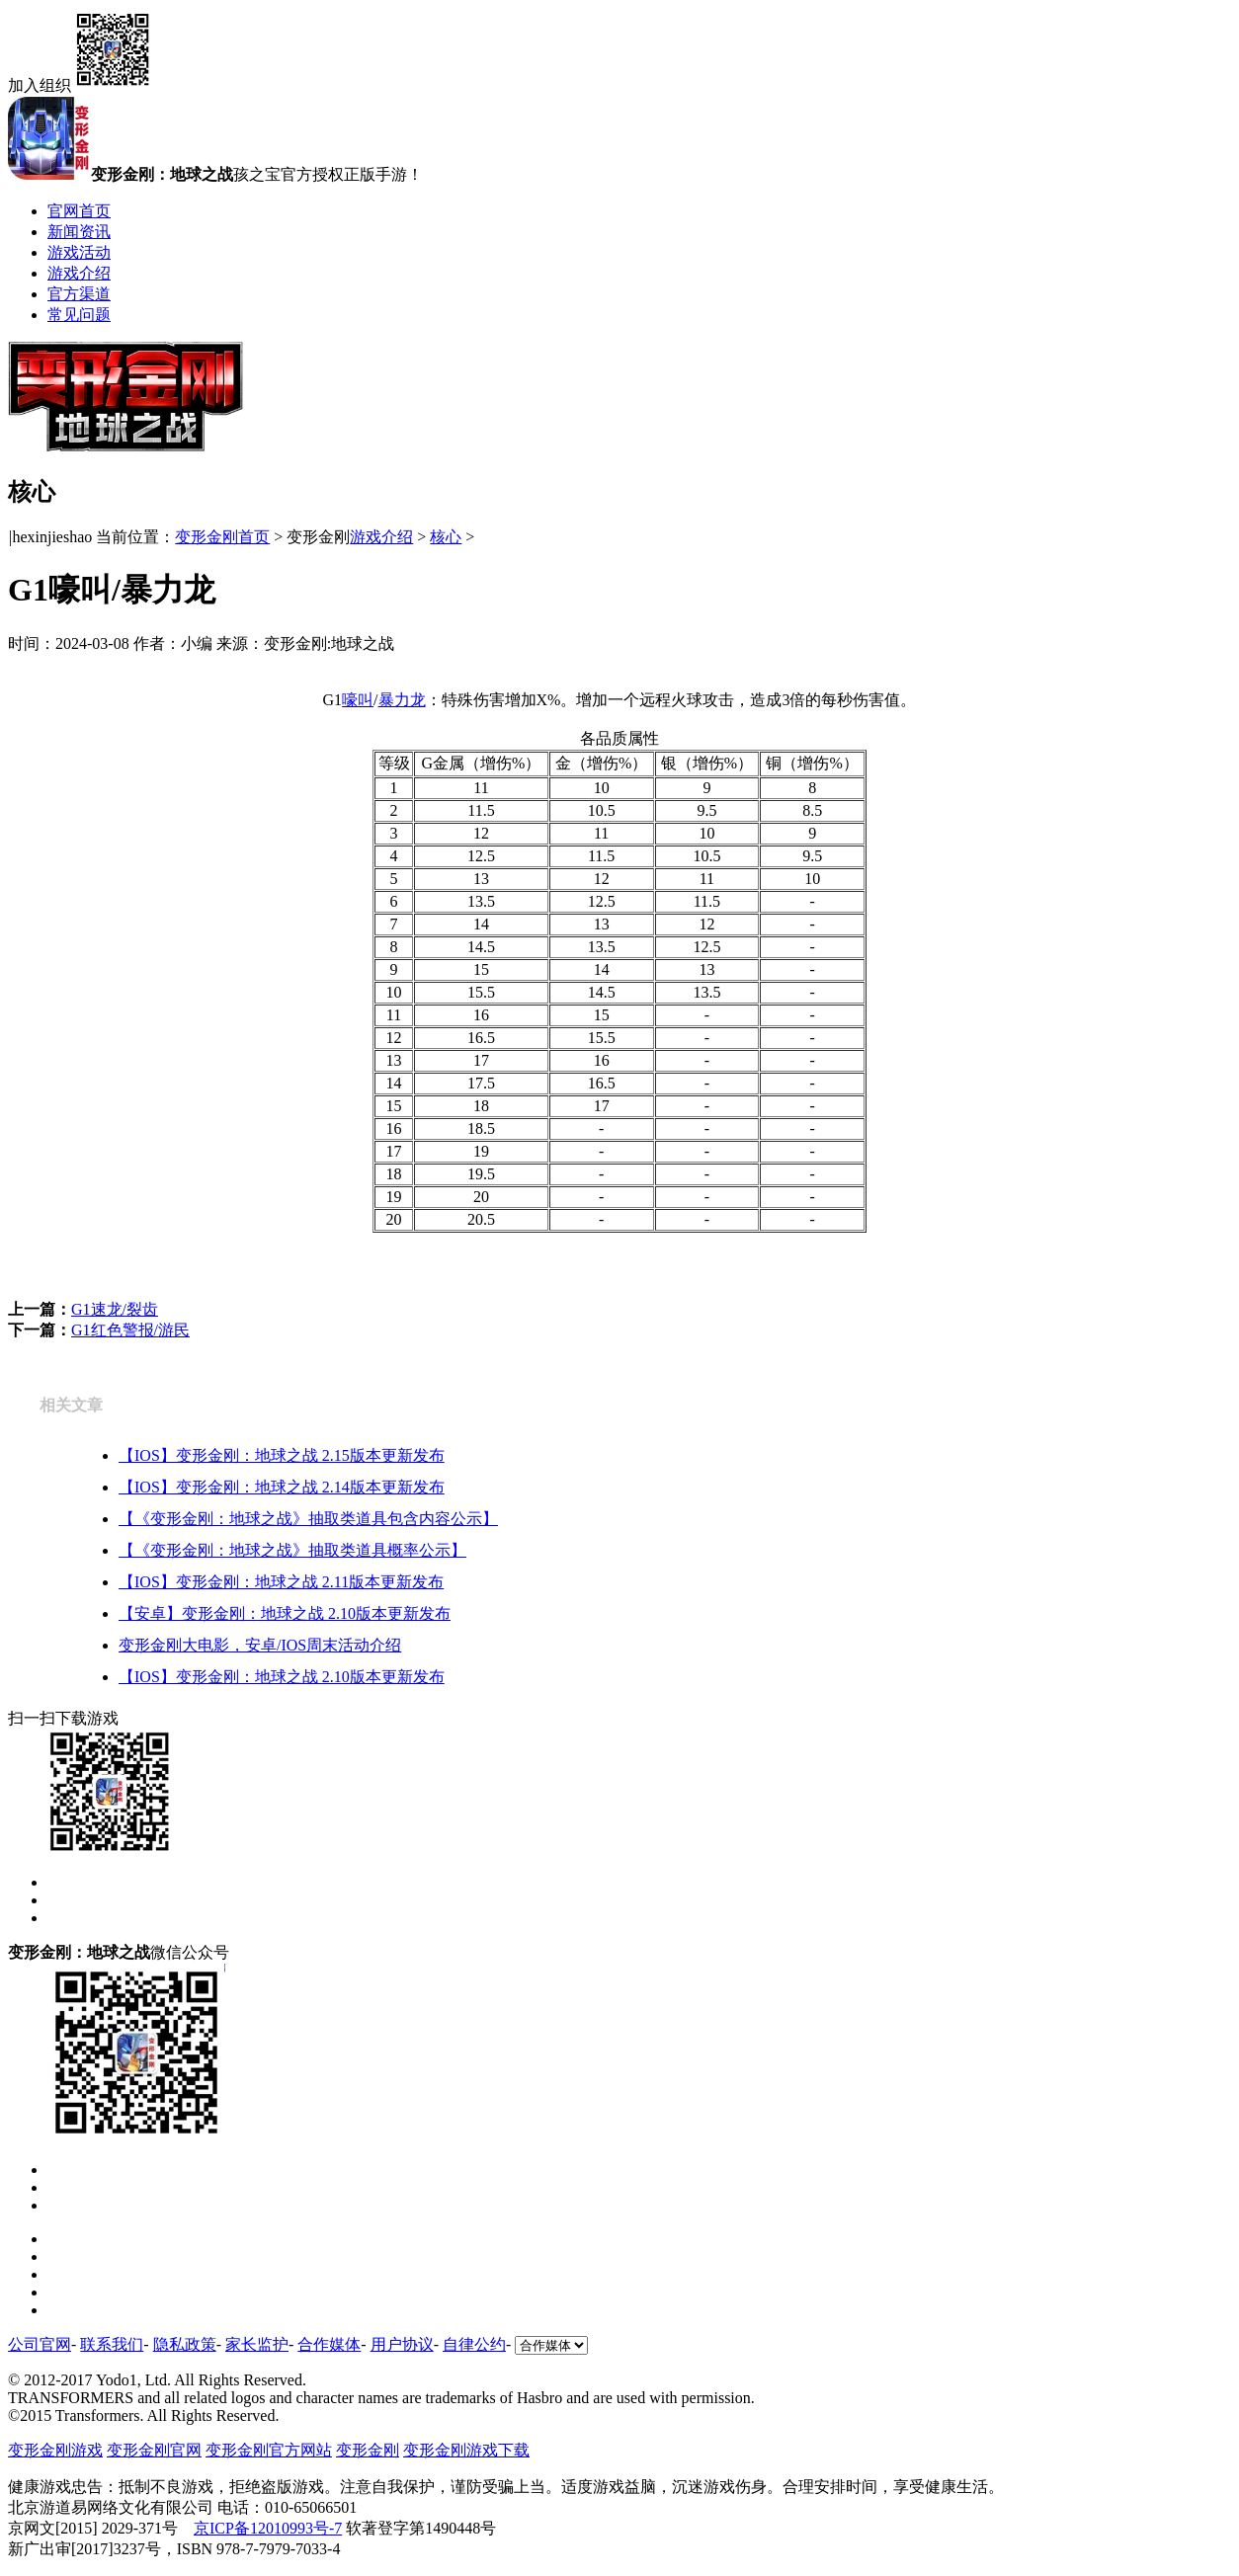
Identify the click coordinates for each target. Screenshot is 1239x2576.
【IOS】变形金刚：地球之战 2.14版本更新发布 (282, 1487)
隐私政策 (184, 2344)
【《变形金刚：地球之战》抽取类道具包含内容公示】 (308, 1518)
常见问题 (79, 314)
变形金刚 (367, 2450)
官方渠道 (79, 293)
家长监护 (257, 2344)
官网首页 (79, 210)
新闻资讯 (79, 231)
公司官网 (39, 2344)
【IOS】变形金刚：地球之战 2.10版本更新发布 (282, 1676)
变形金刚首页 (222, 536)
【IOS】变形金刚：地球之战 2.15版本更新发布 (282, 1455)
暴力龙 (402, 699)
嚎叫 (357, 699)
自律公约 (474, 2344)
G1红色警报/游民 (130, 1330)
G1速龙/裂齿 (114, 1309)
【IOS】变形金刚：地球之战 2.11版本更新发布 (281, 1581)
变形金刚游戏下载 (466, 2450)
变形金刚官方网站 (269, 2450)
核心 (445, 536)
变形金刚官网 (154, 2450)
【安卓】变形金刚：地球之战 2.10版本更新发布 (285, 1613)
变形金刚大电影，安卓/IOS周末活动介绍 (260, 1645)
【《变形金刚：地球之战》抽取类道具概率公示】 (292, 1550)
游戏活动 (79, 252)
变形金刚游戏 (55, 2450)
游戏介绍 (79, 273)
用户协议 (402, 2344)
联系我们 (111, 2344)
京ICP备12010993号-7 (268, 2528)
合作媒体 (329, 2344)
